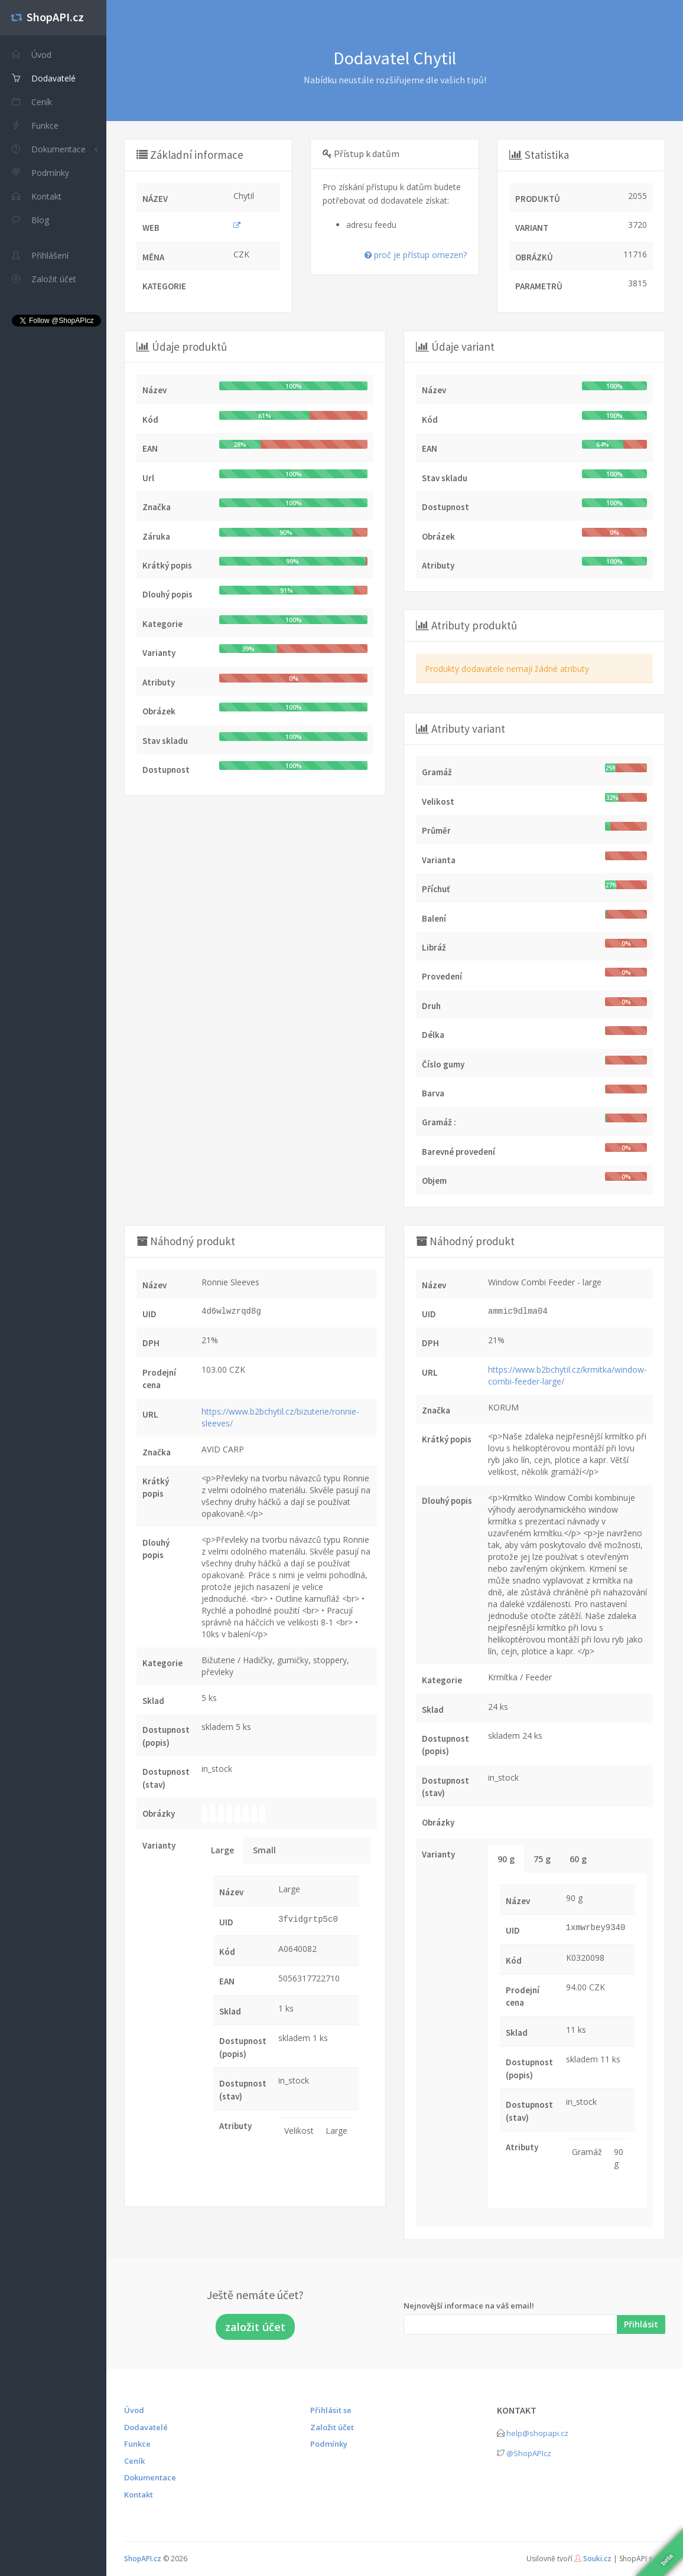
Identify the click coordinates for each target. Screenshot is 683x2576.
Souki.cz (597, 2559)
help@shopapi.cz (537, 2433)
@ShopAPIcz (528, 2453)
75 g (542, 1859)
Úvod (134, 2410)
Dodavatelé (146, 2427)
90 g (506, 1859)
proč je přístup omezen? (416, 254)
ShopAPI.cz (142, 2559)
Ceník (134, 2461)
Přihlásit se (331, 2410)
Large (222, 1850)
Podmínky (328, 2443)
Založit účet (332, 2427)
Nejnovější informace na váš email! (469, 2305)
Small (264, 1850)
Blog (30, 220)
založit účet (255, 2327)
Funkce (137, 2443)
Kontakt (138, 2494)
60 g (578, 1859)
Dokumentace (49, 149)
